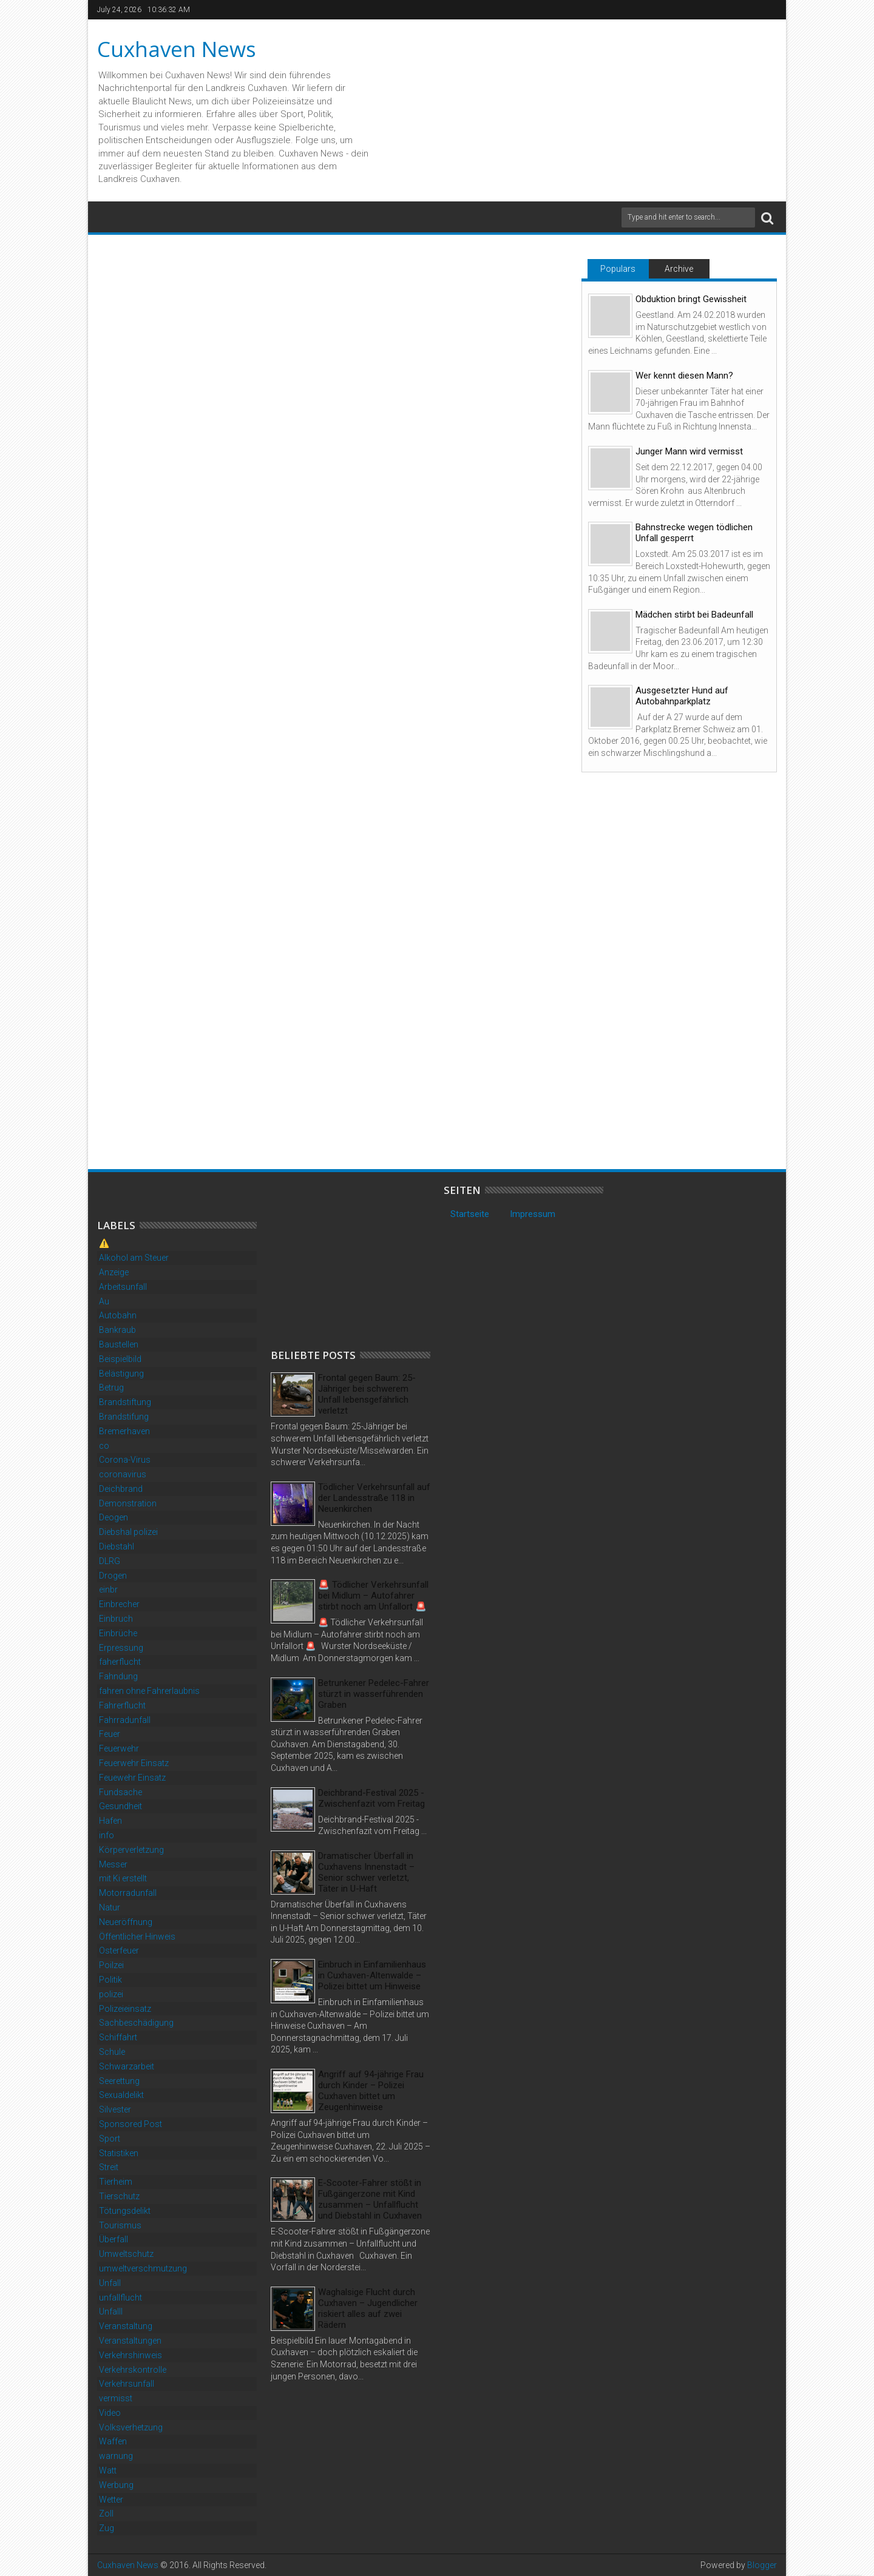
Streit (108, 2167)
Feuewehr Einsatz (132, 1777)
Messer (113, 1864)
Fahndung (118, 1676)
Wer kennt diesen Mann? (684, 375)
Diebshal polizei (128, 1532)
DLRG (109, 1561)
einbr (108, 1589)
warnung (116, 2456)
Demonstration (128, 1503)
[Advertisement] (362, 1260)
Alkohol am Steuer (134, 1258)
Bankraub (117, 1330)
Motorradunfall (128, 1893)
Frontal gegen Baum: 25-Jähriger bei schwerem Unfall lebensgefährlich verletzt (367, 1394)
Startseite (469, 1214)
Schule (112, 2052)
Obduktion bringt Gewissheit (691, 299)
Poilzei (111, 1965)
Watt (108, 2470)
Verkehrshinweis (130, 2355)
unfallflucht (120, 2297)
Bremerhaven (124, 1431)
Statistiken (118, 2153)
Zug (106, 2528)
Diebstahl (116, 1546)
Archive (679, 269)
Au (104, 1301)
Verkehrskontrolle (132, 2370)
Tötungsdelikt (125, 2211)
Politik (110, 1979)
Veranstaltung (125, 2326)
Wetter (111, 2499)
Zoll (106, 2513)
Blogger (762, 2565)
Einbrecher (119, 1604)
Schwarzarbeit (126, 2066)
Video (110, 2413)
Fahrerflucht (122, 1705)
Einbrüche (118, 1633)
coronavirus (122, 1474)
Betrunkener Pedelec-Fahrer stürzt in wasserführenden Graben (373, 1693)
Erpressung (121, 1648)
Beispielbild (120, 1359)
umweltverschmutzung (143, 2268)
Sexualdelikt (121, 2095)
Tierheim (115, 2182)
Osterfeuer (119, 1950)
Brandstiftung (125, 1402)
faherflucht (120, 1662)
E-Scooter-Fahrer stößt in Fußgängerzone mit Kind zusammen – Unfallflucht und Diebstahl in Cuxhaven (370, 2199)
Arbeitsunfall (123, 1287)
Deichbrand (121, 1489)
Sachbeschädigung (136, 2023)
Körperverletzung (131, 1850)
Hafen (110, 1821)
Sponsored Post (130, 2124)
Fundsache (120, 1792)
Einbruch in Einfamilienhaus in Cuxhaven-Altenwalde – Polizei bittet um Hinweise (372, 1975)
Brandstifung (124, 1416)
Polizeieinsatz (125, 2009)
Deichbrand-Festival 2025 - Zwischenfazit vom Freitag (371, 1798)
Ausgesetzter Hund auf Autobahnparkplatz (681, 696)
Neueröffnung (125, 1922)
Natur (109, 1907)
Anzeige (114, 1272)
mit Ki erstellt (123, 1878)
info (106, 1835)
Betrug (111, 1387)
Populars (617, 269)
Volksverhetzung (131, 2427)
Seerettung (119, 2081)
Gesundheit (120, 1806)
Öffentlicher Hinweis (137, 1936)
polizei (111, 1994)
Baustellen (118, 1344)
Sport (109, 2138)
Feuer (109, 1734)
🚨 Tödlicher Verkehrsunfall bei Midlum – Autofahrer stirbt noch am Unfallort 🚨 (373, 1595)
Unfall (110, 2283)
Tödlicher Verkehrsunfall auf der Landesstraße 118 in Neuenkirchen (374, 1498)
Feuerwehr (119, 1748)
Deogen (113, 1517)
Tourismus (120, 2225)
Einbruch (116, 1618)
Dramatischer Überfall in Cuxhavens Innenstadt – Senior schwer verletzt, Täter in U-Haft (366, 1872)
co (104, 1446)
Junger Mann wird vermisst (689, 451)
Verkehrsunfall (126, 2384)
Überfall (113, 2239)
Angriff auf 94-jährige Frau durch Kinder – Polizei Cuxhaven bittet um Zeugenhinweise (371, 2090)
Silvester (115, 2109)
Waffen (113, 2441)
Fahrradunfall (125, 1720)
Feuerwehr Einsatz (134, 1763)
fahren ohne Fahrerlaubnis (149, 1691)
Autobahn (118, 1315)
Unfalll (111, 2311)
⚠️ (104, 1243)
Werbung (116, 2485)
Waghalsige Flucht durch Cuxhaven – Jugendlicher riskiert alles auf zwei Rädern (368, 2308)
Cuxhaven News (176, 49)
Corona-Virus (125, 1460)
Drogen (113, 1575)
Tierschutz (119, 2196)
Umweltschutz (126, 2254)
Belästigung (121, 1373)
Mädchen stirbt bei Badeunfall (694, 614)
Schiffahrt (118, 2037)
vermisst (115, 2398)
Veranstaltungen (130, 2340)
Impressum (532, 1214)
